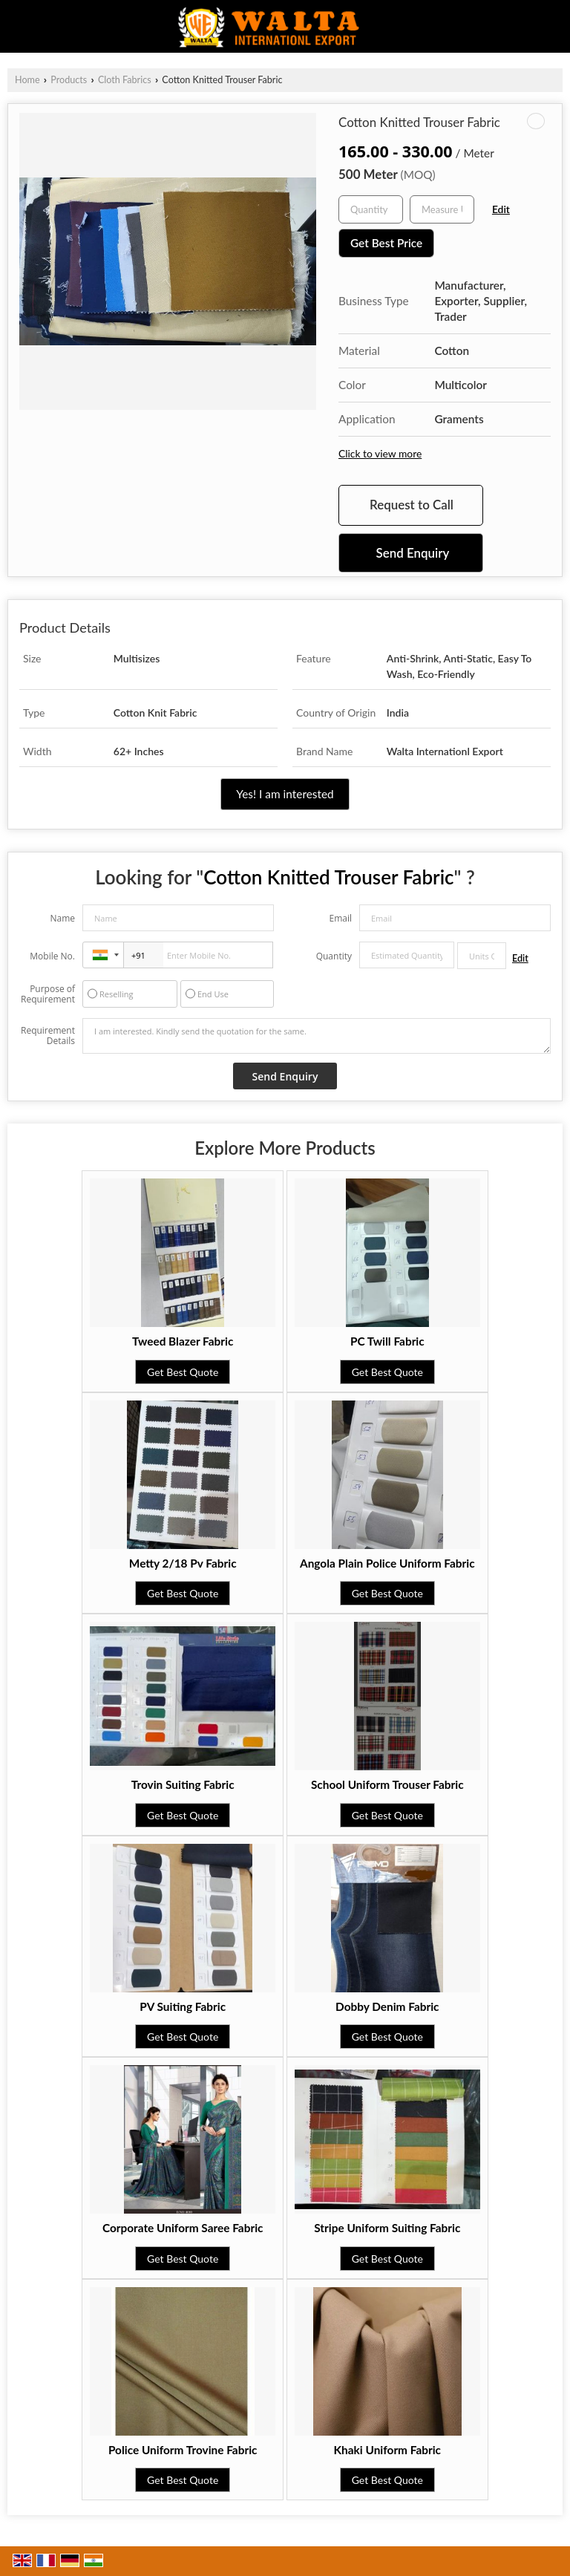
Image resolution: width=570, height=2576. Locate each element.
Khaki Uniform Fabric (387, 2449)
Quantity (334, 956)
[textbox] (442, 209)
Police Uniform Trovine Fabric (183, 2449)
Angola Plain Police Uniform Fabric (387, 1563)
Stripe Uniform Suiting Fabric (387, 2227)
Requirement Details (48, 1035)
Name (62, 918)
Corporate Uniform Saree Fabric (182, 2227)
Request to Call (411, 504)
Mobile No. (52, 956)
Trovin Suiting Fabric (183, 1784)
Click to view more (380, 453)
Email (340, 918)
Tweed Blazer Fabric (182, 1341)
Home (27, 79)
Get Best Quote (182, 1372)
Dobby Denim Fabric (387, 2006)
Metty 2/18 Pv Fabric (183, 1563)
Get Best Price (386, 243)
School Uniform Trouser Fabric (387, 1784)
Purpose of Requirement (48, 994)
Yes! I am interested (284, 793)
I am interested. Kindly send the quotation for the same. (316, 1036)
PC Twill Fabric (387, 1341)
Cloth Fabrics (124, 79)
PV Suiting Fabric (183, 2006)
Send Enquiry (413, 553)
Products (68, 79)
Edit (501, 209)
